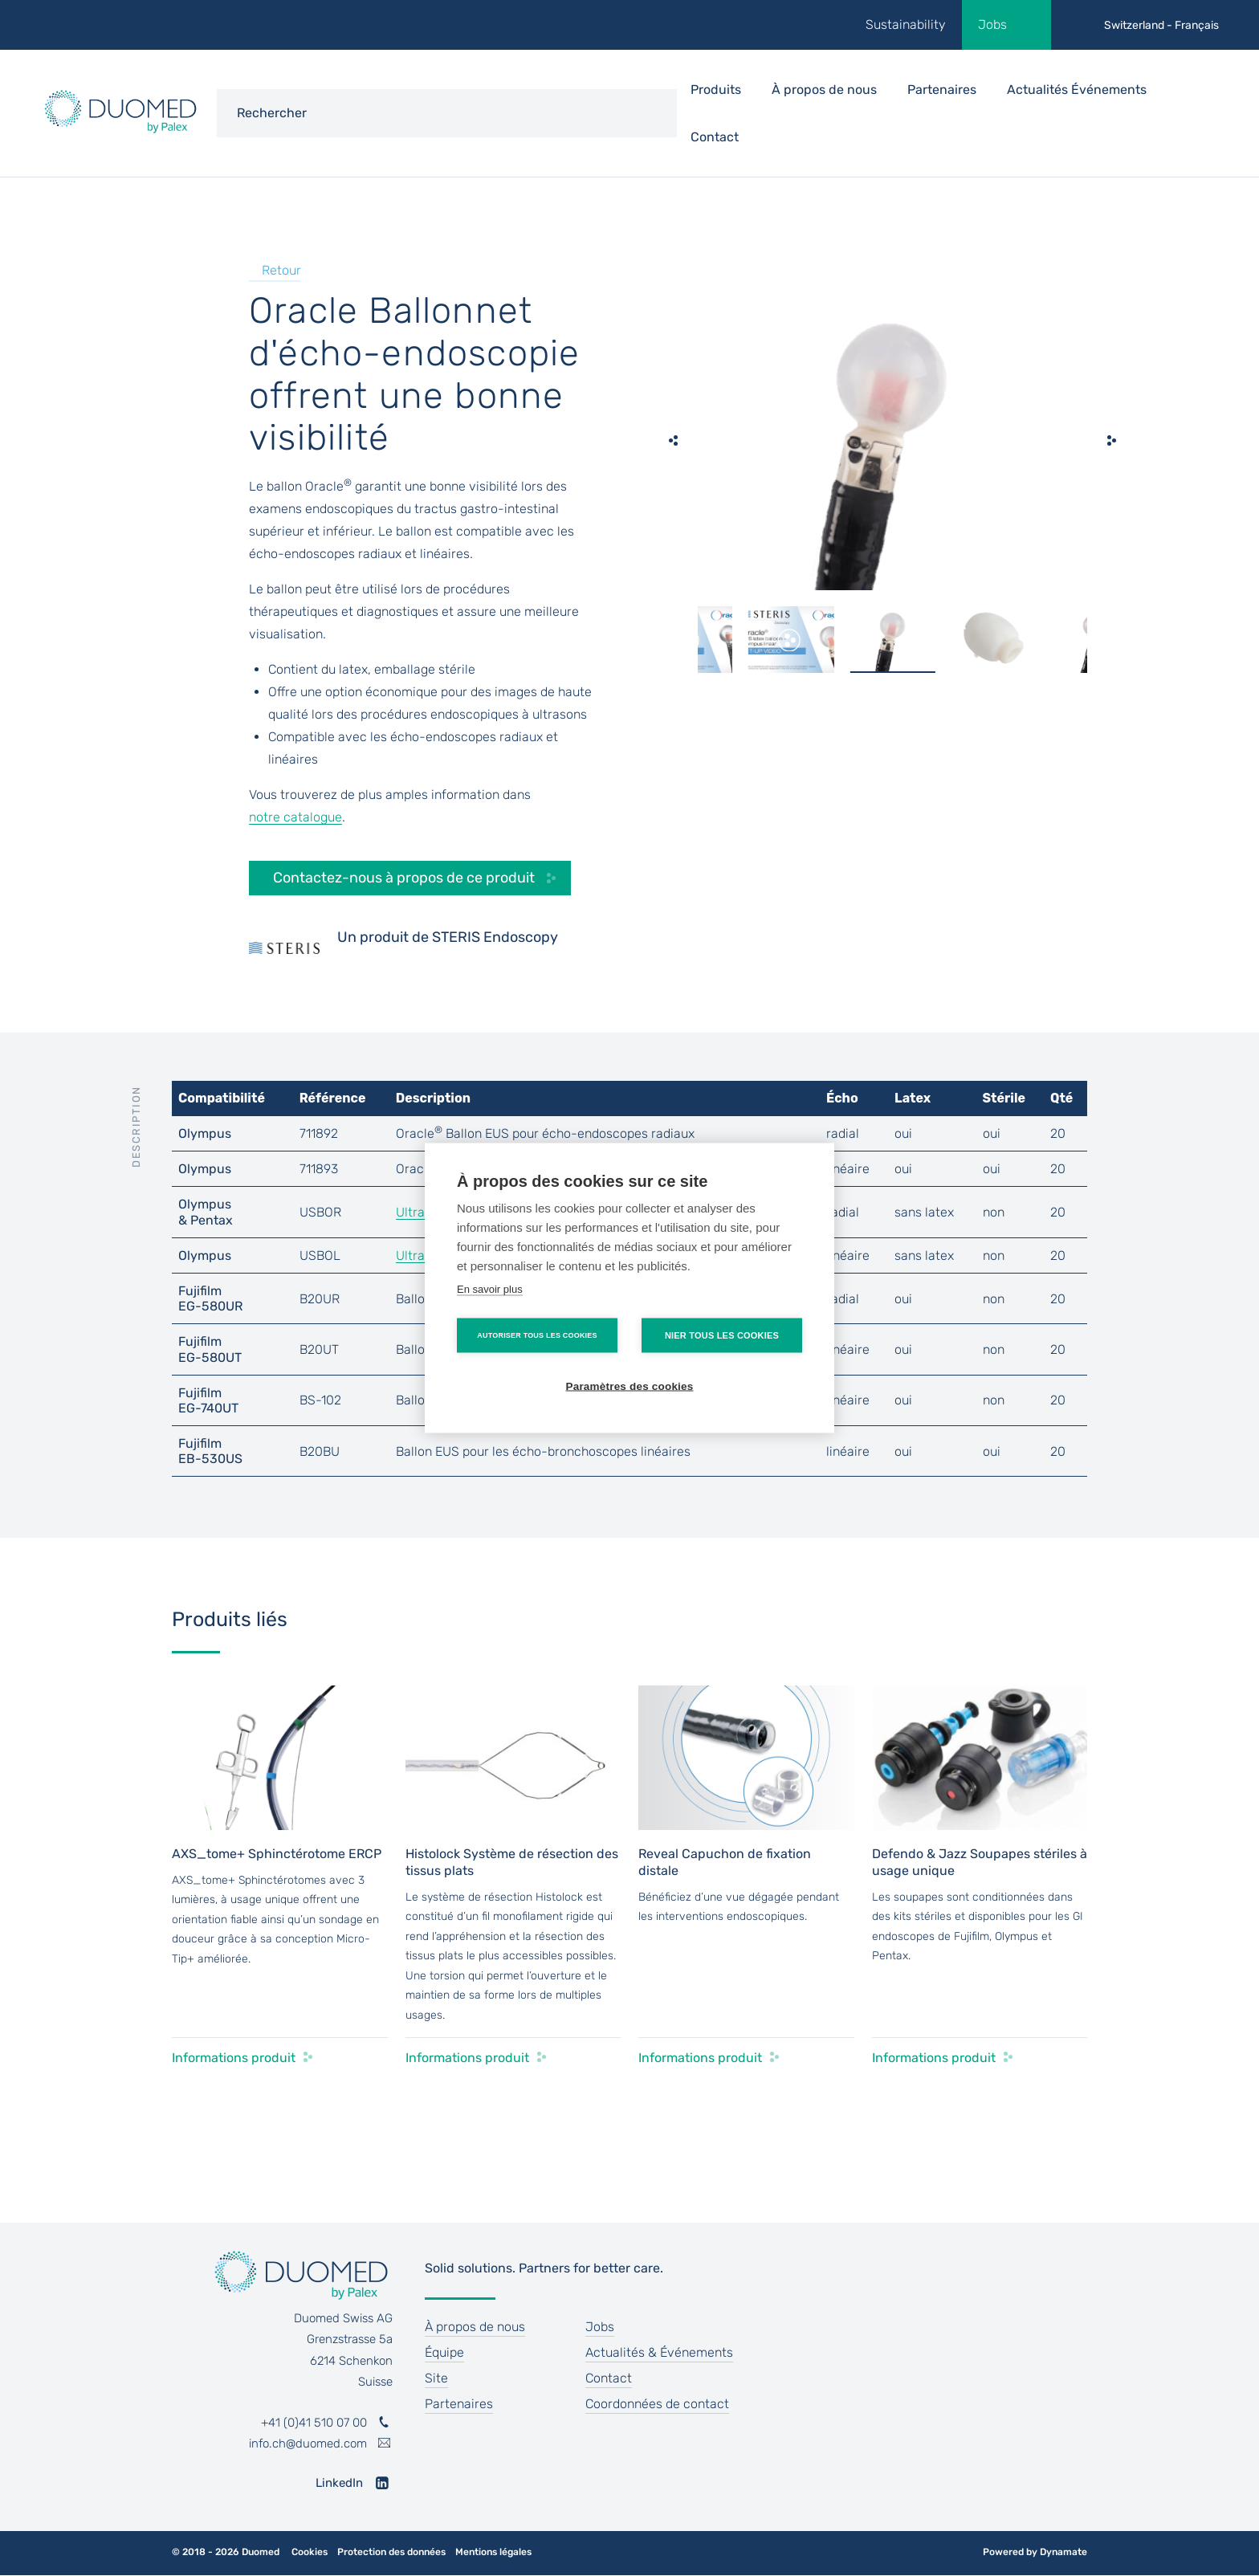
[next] (1111, 440)
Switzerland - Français (1161, 25)
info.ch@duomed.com (308, 2443)
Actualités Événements (1077, 89)
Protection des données (391, 2552)
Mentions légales (493, 2552)
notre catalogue (295, 817)
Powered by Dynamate (1035, 2552)
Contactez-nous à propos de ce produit (404, 878)
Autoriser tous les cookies (537, 1335)
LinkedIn (339, 2483)
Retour (281, 270)
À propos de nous (475, 2326)
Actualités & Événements (659, 2352)
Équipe (444, 2352)
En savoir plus (490, 1289)
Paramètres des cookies (630, 1386)
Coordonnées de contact (657, 2403)
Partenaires (941, 89)
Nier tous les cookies (722, 1335)
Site (436, 2378)
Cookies (309, 2552)
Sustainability (906, 24)
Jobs (992, 24)
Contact (715, 137)
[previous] (674, 440)
